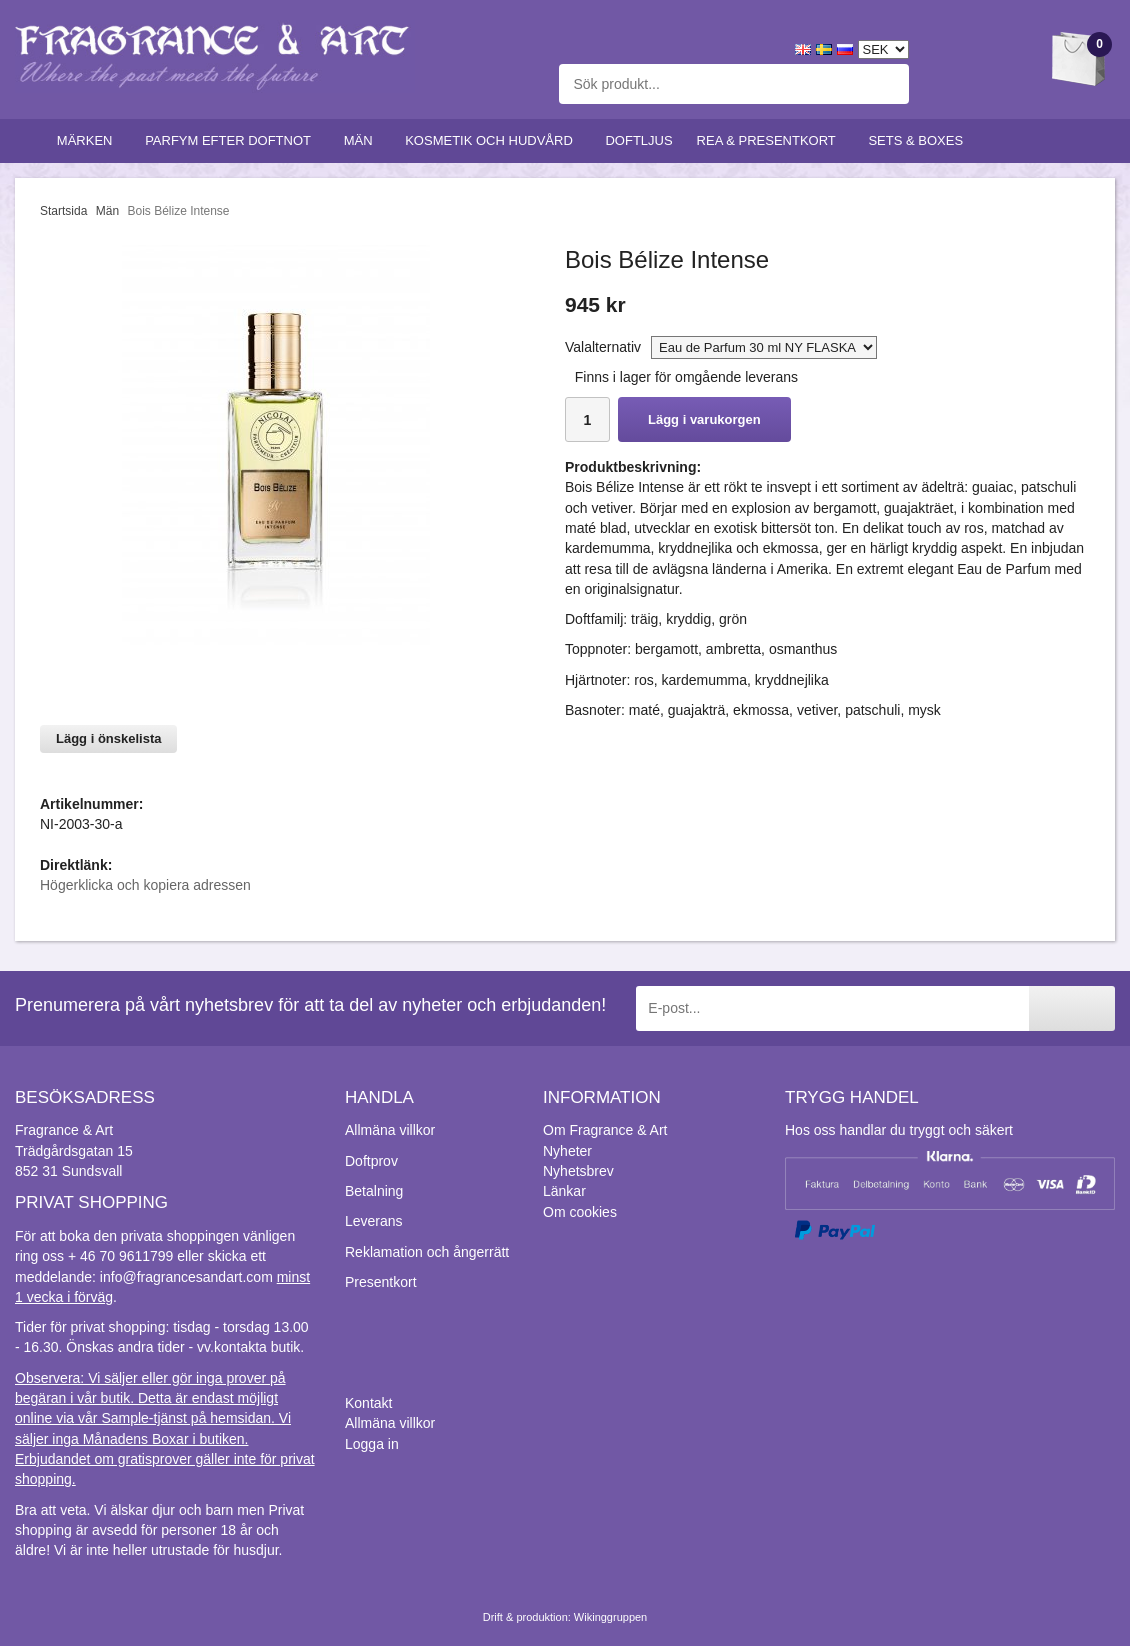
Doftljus (638, 140)
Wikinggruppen (610, 1617)
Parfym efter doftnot (232, 140)
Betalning (374, 1191)
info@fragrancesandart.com (186, 1277)
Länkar (564, 1191)
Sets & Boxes (919, 140)
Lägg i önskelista (108, 738)
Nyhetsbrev (578, 1171)
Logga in (372, 1444)
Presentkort (381, 1282)
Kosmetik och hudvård (493, 140)
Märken (89, 140)
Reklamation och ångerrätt (427, 1252)
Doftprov (371, 1161)
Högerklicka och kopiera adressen (145, 885)
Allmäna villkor (390, 1130)
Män (363, 140)
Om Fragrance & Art (605, 1130)
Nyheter (567, 1151)
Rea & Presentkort (771, 140)
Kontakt (368, 1403)
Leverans (374, 1221)
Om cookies (580, 1212)
